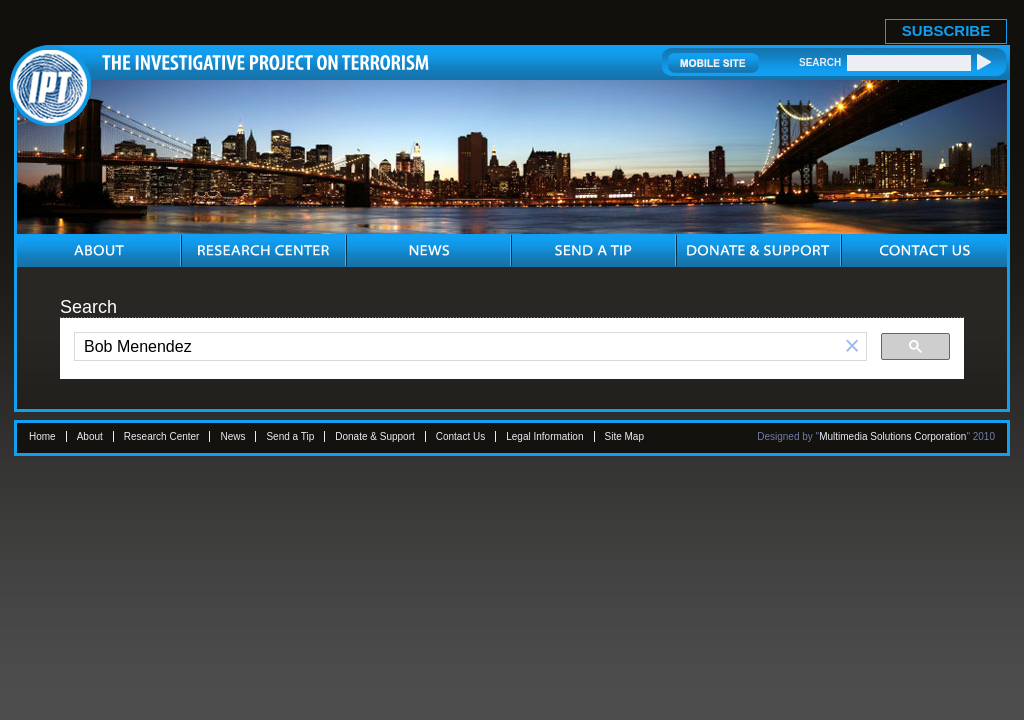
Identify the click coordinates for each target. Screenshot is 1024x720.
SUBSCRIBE (946, 30)
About (90, 436)
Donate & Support (375, 436)
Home (42, 436)
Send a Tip (290, 436)
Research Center (162, 436)
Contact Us (460, 436)
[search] (456, 347)
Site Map (624, 436)
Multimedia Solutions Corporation (892, 436)
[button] (852, 346)
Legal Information (544, 436)
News (232, 436)
